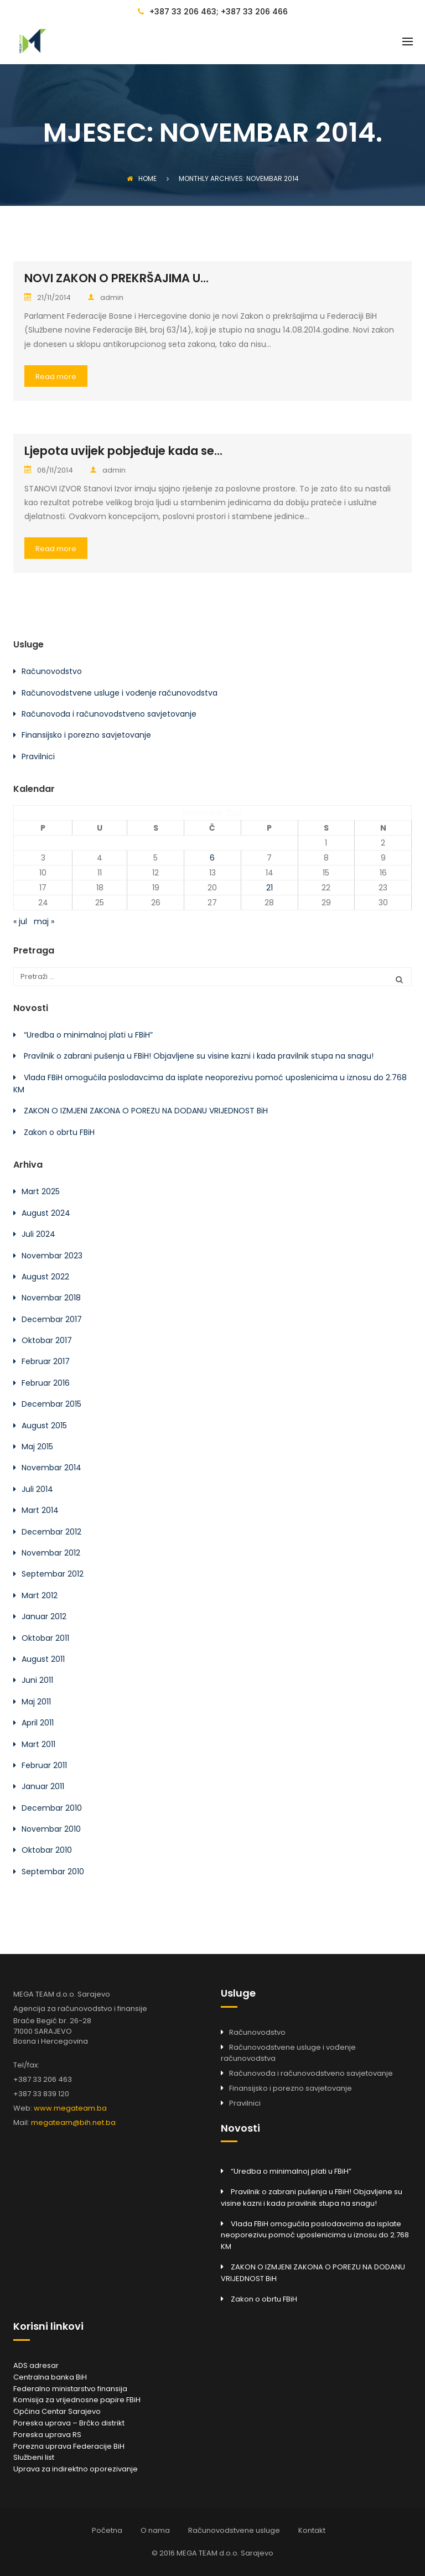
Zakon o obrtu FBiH (59, 1132)
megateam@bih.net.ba (73, 2122)
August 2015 (44, 1425)
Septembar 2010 (53, 1871)
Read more (55, 376)
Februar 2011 (44, 1765)
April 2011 (38, 1722)
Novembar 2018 (51, 1297)
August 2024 (46, 1213)
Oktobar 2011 (45, 1638)
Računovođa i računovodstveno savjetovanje (109, 713)
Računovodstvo (52, 671)
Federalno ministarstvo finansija (70, 2388)
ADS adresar (36, 2365)
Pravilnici (38, 756)
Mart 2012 (40, 1595)
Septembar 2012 (53, 1573)
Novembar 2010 (51, 1828)
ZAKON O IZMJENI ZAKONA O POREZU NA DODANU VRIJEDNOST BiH (146, 1110)
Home (142, 178)
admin (105, 297)
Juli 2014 (37, 1489)
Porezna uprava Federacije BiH (69, 2446)
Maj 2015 (37, 1446)
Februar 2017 (46, 1361)
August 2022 (45, 1276)
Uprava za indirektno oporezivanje (75, 2469)
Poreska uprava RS (47, 2434)
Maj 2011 (36, 1701)
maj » (44, 921)
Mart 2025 (41, 1191)
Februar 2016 (46, 1382)
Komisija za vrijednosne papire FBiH (77, 2399)
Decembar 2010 (52, 1807)
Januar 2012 (44, 1616)
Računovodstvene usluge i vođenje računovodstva (119, 692)
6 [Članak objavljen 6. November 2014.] (212, 857)
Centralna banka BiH (50, 2377)
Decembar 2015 (51, 1403)
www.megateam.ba (70, 2108)
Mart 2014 (40, 1510)
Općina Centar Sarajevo (57, 2411)
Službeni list (33, 2457)
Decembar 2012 (51, 1531)
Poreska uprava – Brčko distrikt (69, 2423)
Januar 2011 (43, 1786)
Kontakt (311, 2530)
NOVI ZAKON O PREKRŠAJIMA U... (116, 278)
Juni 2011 (37, 1680)
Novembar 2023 (52, 1255)
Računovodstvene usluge (234, 2530)
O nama (155, 2530)
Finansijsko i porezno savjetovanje (86, 734)
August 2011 (43, 1659)
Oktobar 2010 (47, 1849)
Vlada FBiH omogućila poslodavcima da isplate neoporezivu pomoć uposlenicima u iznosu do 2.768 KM (315, 2235)
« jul (20, 921)
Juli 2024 (38, 1234)
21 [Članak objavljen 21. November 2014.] (269, 887)
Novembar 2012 (51, 1552)
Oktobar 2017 (47, 1340)
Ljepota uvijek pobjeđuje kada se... (123, 451)
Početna (107, 2530)
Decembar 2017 (52, 1319)
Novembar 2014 (51, 1467)
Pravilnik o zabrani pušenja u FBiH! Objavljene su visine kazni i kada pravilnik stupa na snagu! (199, 1055)
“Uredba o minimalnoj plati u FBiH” (88, 1034)
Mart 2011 (38, 1744)
